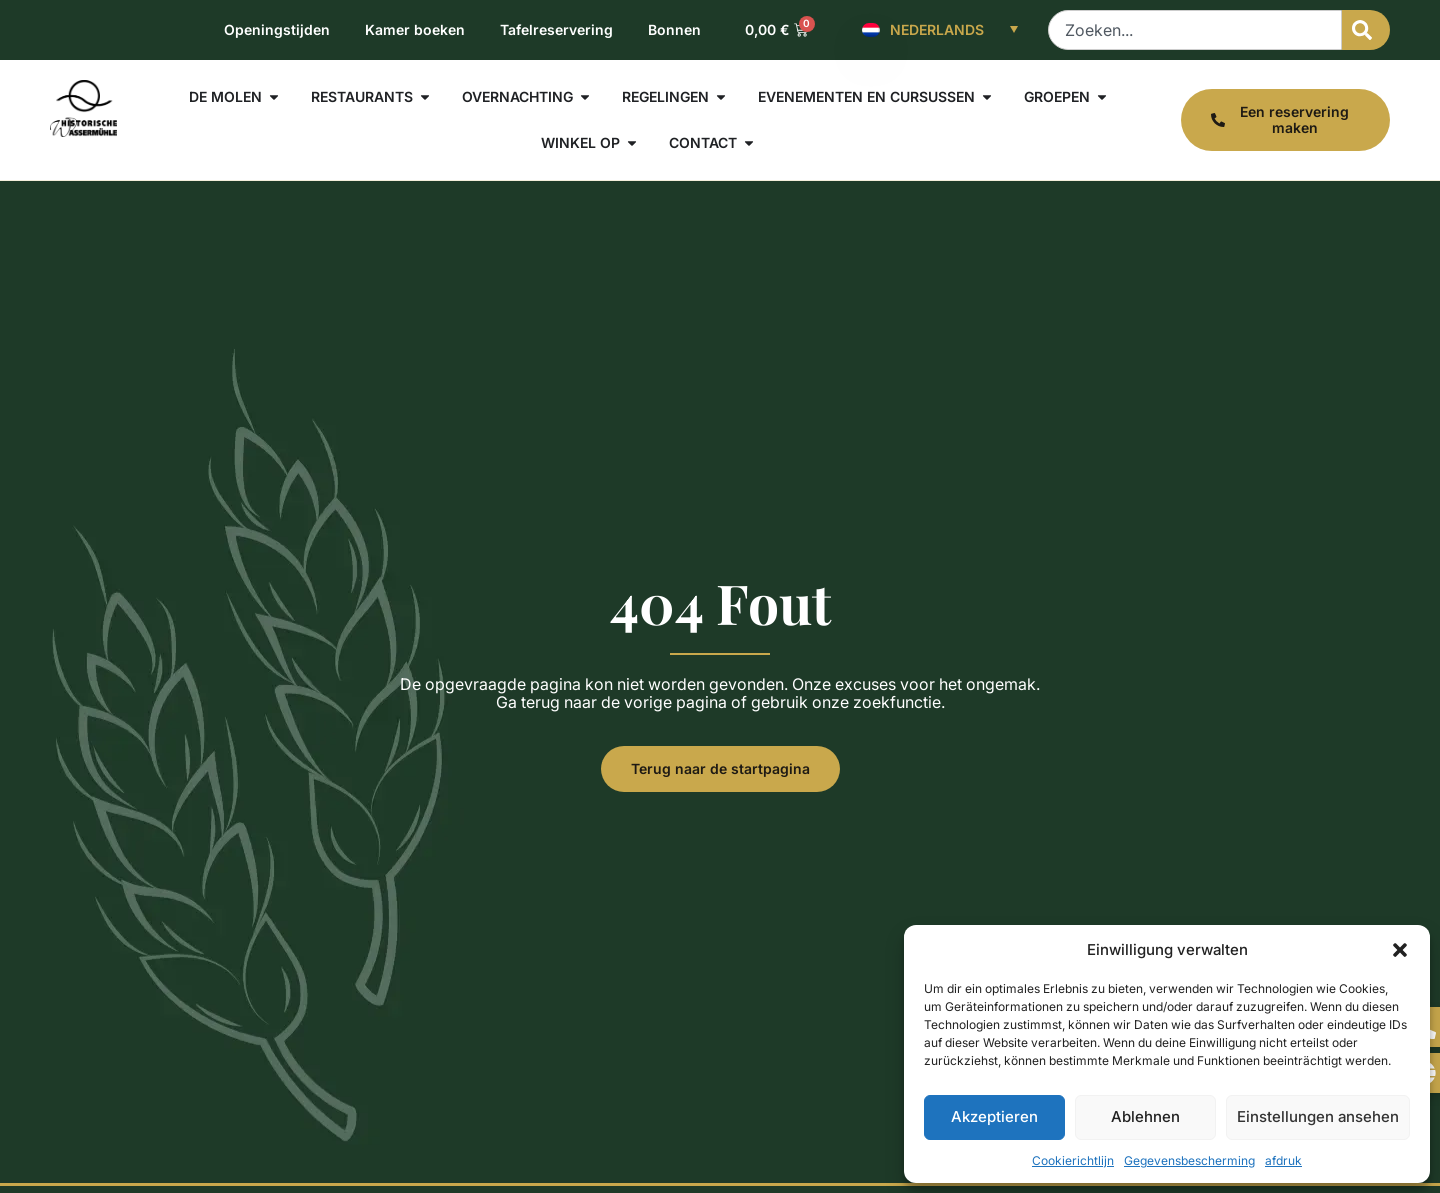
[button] (1400, 950)
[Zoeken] (1366, 30)
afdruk (1283, 1160)
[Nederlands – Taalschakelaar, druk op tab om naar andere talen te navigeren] (940, 30)
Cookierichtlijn (1073, 1160)
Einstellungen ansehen (1318, 1116)
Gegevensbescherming (1189, 1160)
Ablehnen (1145, 1116)
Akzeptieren (994, 1116)
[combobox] (1195, 30)
